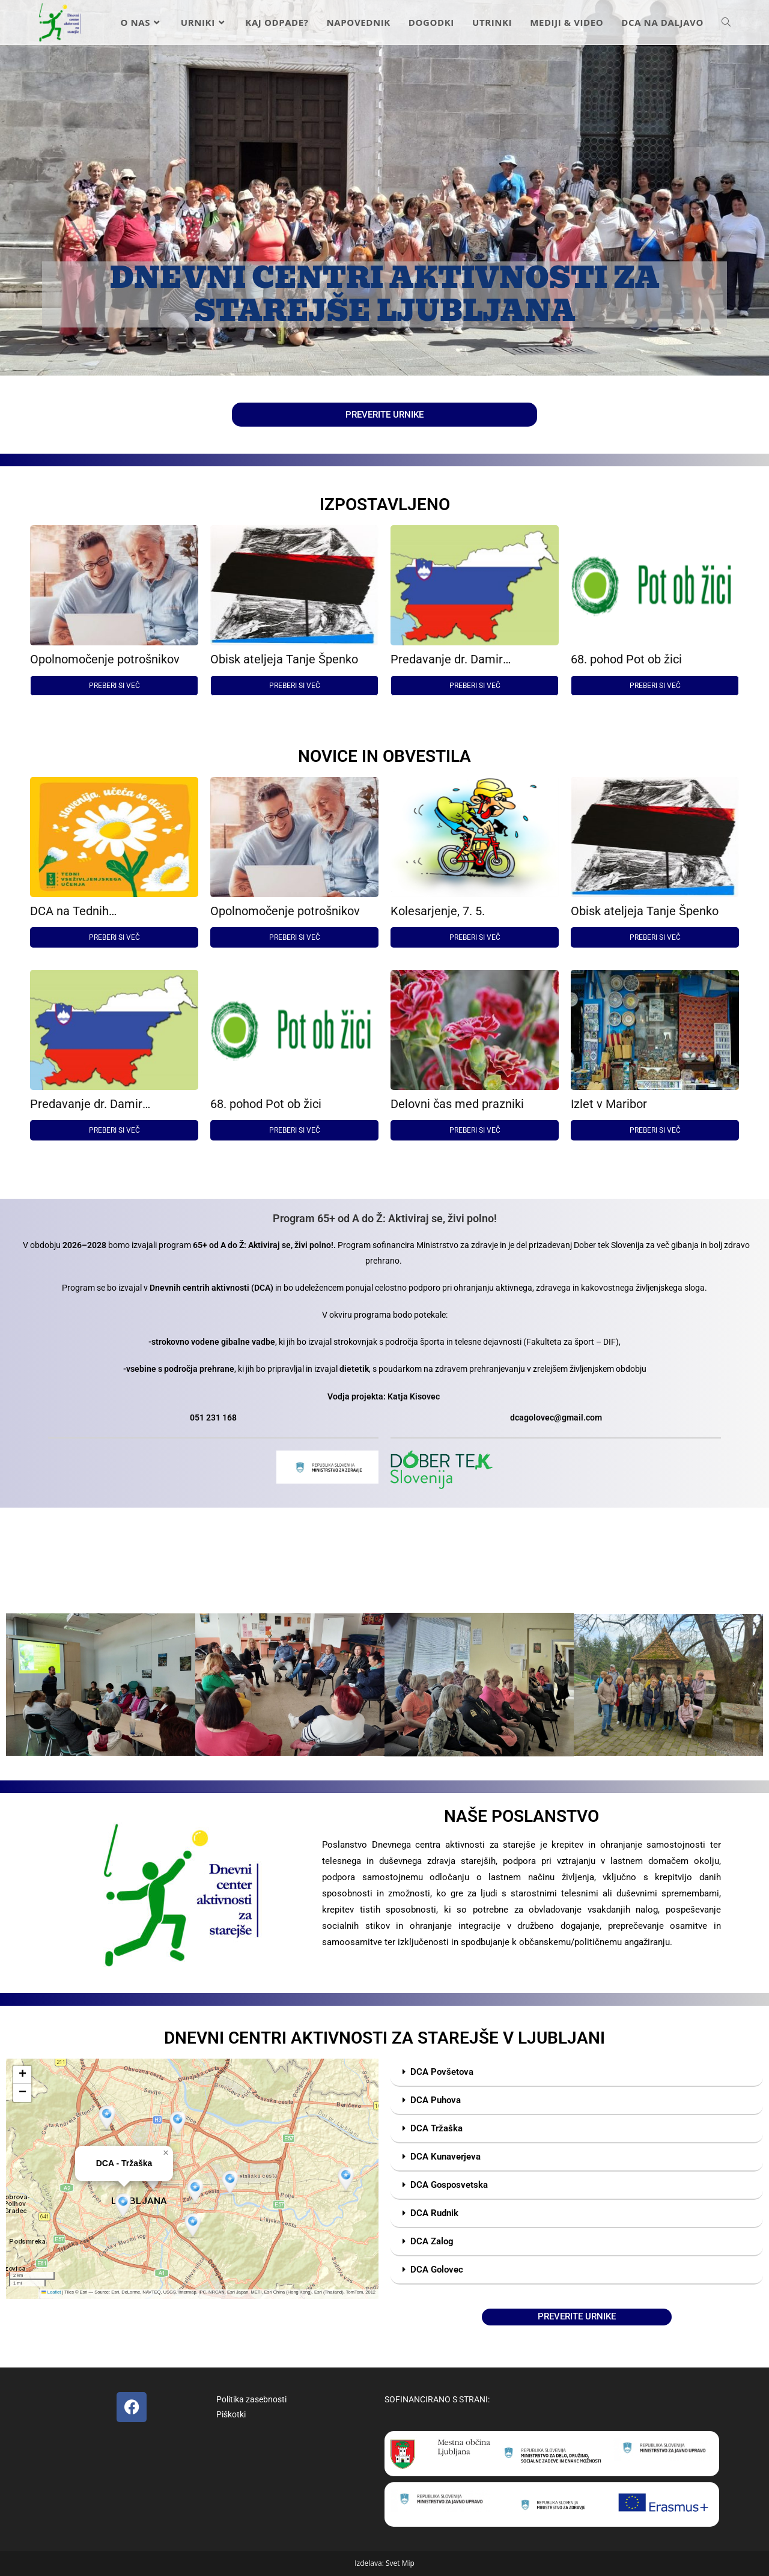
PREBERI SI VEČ (114, 685)
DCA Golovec (436, 2269)
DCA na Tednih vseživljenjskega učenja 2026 (108, 911)
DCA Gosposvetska (449, 2184)
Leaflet (51, 2292)
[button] (15, 1685)
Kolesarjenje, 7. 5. (438, 911)
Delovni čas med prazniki (457, 1104)
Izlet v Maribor (609, 1104)
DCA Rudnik (434, 2213)
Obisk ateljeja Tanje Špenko (284, 659)
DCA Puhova (435, 2100)
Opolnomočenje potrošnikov (105, 659)
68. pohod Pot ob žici (626, 659)
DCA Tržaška (436, 2128)
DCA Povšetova (441, 2071)
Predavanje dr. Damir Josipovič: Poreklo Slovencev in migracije (474, 659)
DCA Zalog (432, 2241)
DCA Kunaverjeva (445, 2156)
